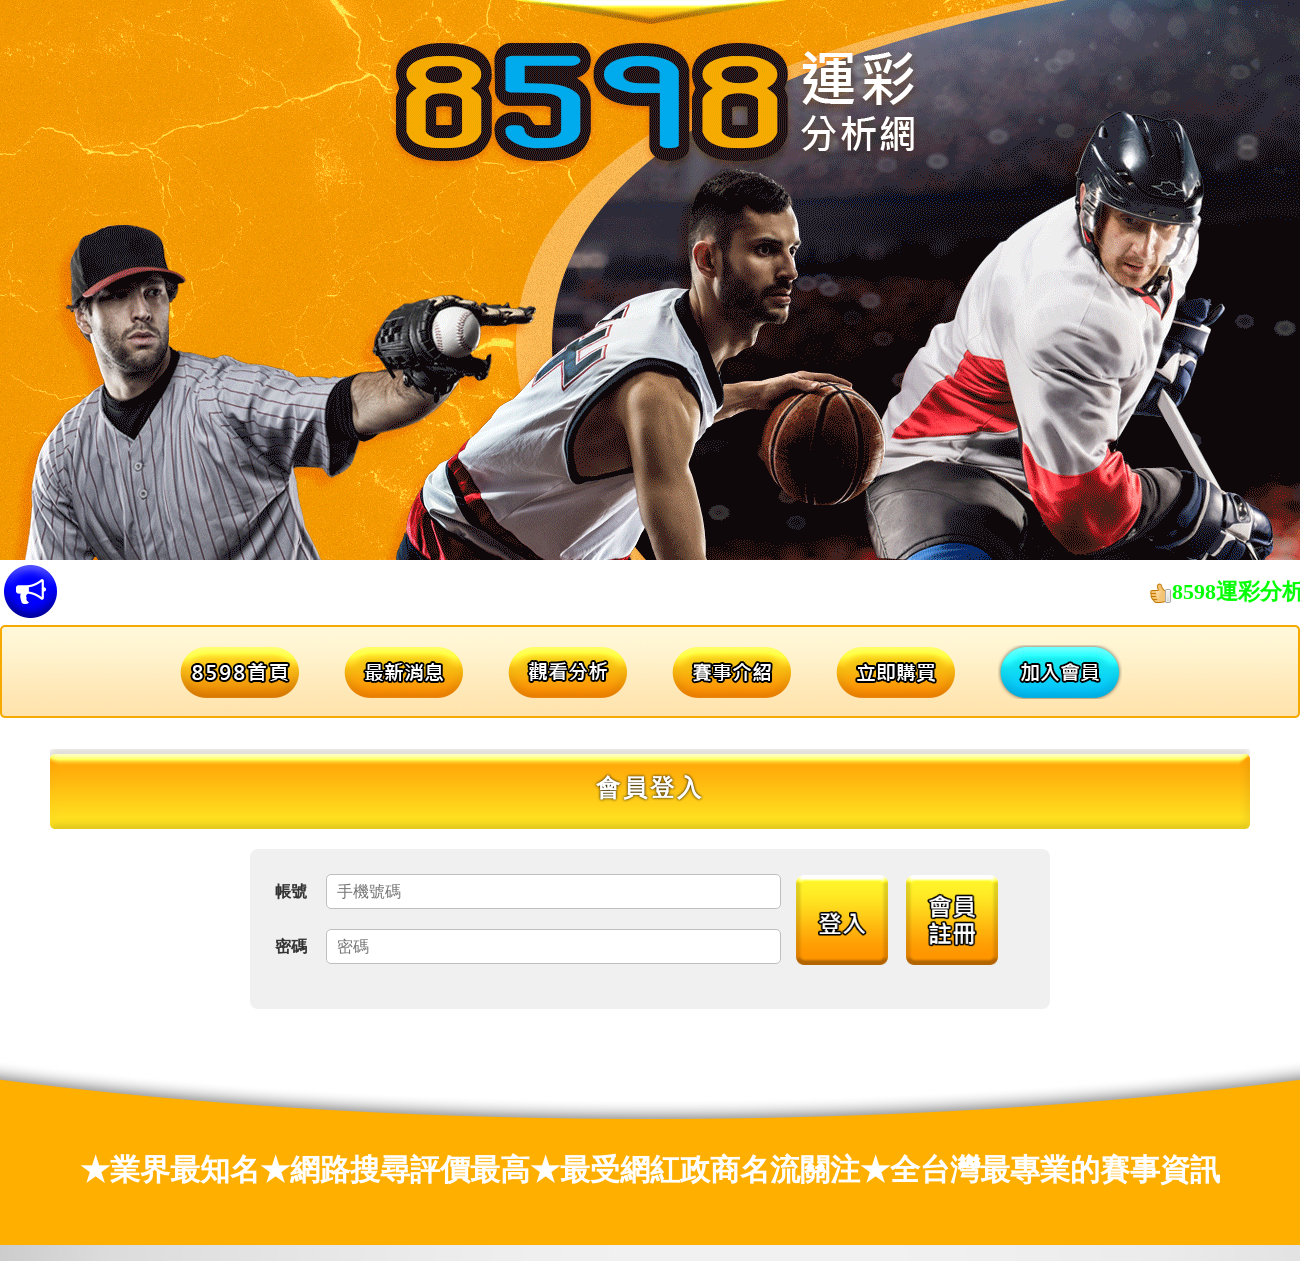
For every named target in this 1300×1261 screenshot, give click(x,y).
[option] (650, 280)
